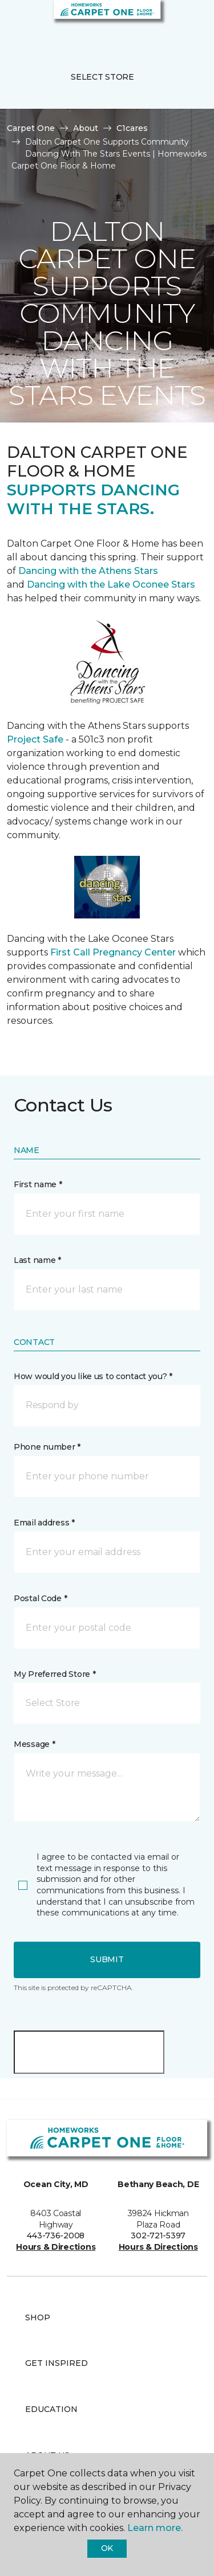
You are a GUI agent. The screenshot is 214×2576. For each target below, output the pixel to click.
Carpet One (31, 128)
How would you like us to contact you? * (93, 1376)
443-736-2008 (55, 2235)
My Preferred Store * (54, 1674)
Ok (107, 2548)
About (85, 128)
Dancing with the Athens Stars (87, 570)
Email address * (44, 1523)
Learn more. (155, 2527)
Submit (106, 1959)
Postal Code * (40, 1598)
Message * (34, 1744)
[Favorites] (184, 23)
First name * (38, 1184)
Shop (37, 2317)
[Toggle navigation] (16, 22)
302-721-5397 (158, 2235)
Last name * (37, 1260)
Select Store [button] (102, 77)
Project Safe (35, 739)
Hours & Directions (55, 2247)
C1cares (132, 128)
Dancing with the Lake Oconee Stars (111, 584)
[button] (170, 23)
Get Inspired (56, 2363)
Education (51, 2409)
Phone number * (47, 1447)
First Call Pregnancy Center (114, 952)
